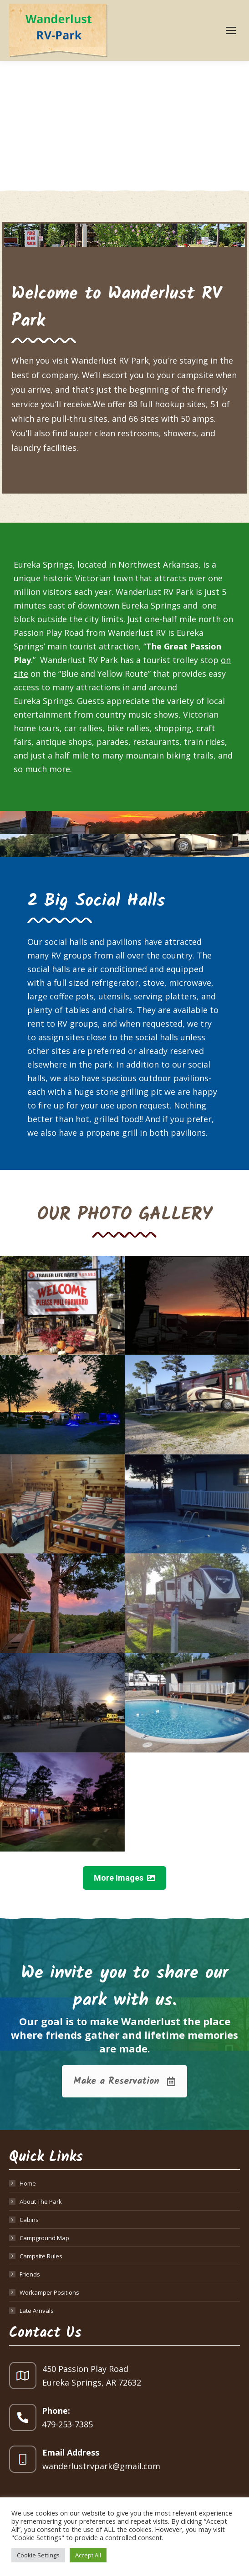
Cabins (29, 2220)
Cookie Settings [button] (38, 2555)
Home (28, 2183)
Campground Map (44, 2238)
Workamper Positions (49, 2292)
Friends (30, 2274)
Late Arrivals (37, 2310)
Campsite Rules (41, 2256)
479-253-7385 (67, 2424)
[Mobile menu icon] (231, 30)
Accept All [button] (88, 2555)
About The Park (41, 2201)
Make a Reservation (124, 2081)
